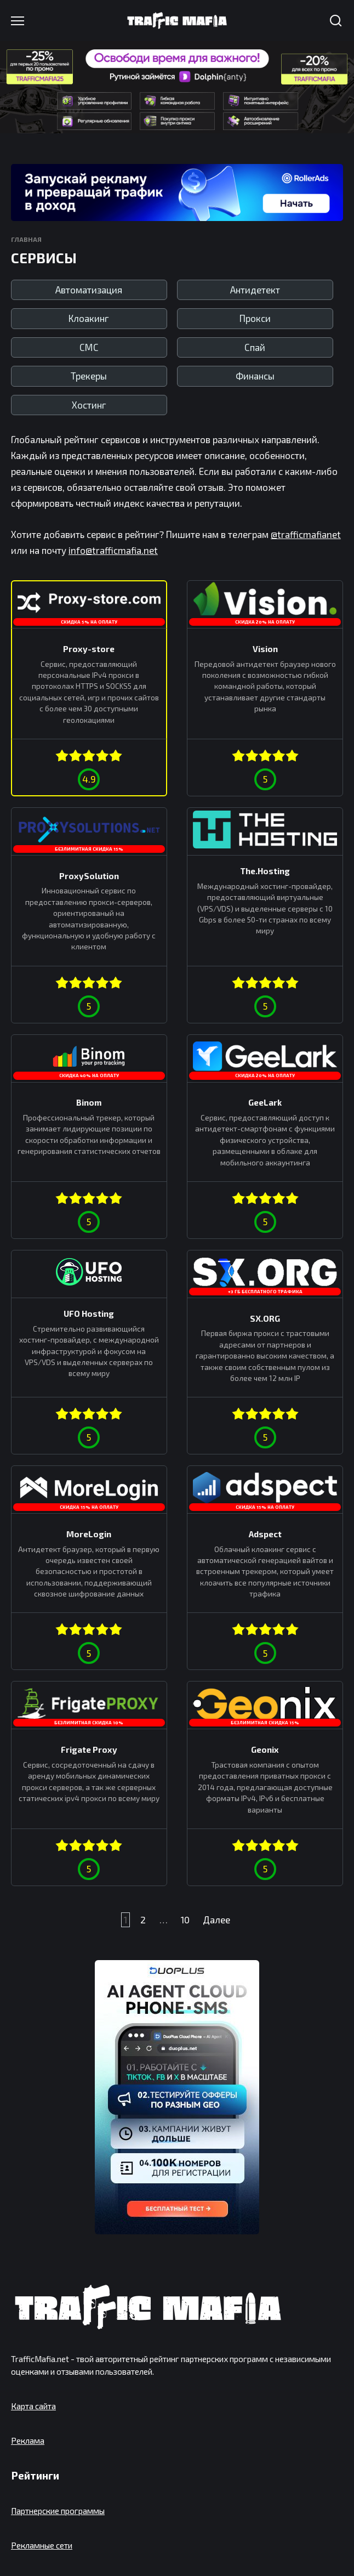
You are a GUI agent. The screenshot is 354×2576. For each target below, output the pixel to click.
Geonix (265, 1749)
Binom (89, 1102)
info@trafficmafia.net (113, 550)
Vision (265, 649)
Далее (216, 1920)
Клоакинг (88, 318)
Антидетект (255, 289)
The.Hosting (265, 871)
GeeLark (265, 1102)
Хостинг (89, 404)
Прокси (255, 318)
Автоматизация (88, 289)
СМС (89, 347)
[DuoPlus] (177, 2097)
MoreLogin (88, 1534)
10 (185, 1920)
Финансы (255, 375)
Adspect (265, 1534)
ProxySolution (89, 875)
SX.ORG (265, 1318)
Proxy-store (89, 649)
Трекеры (89, 375)
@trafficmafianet (306, 534)
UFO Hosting (89, 1313)
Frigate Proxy (89, 1749)
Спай (254, 347)
